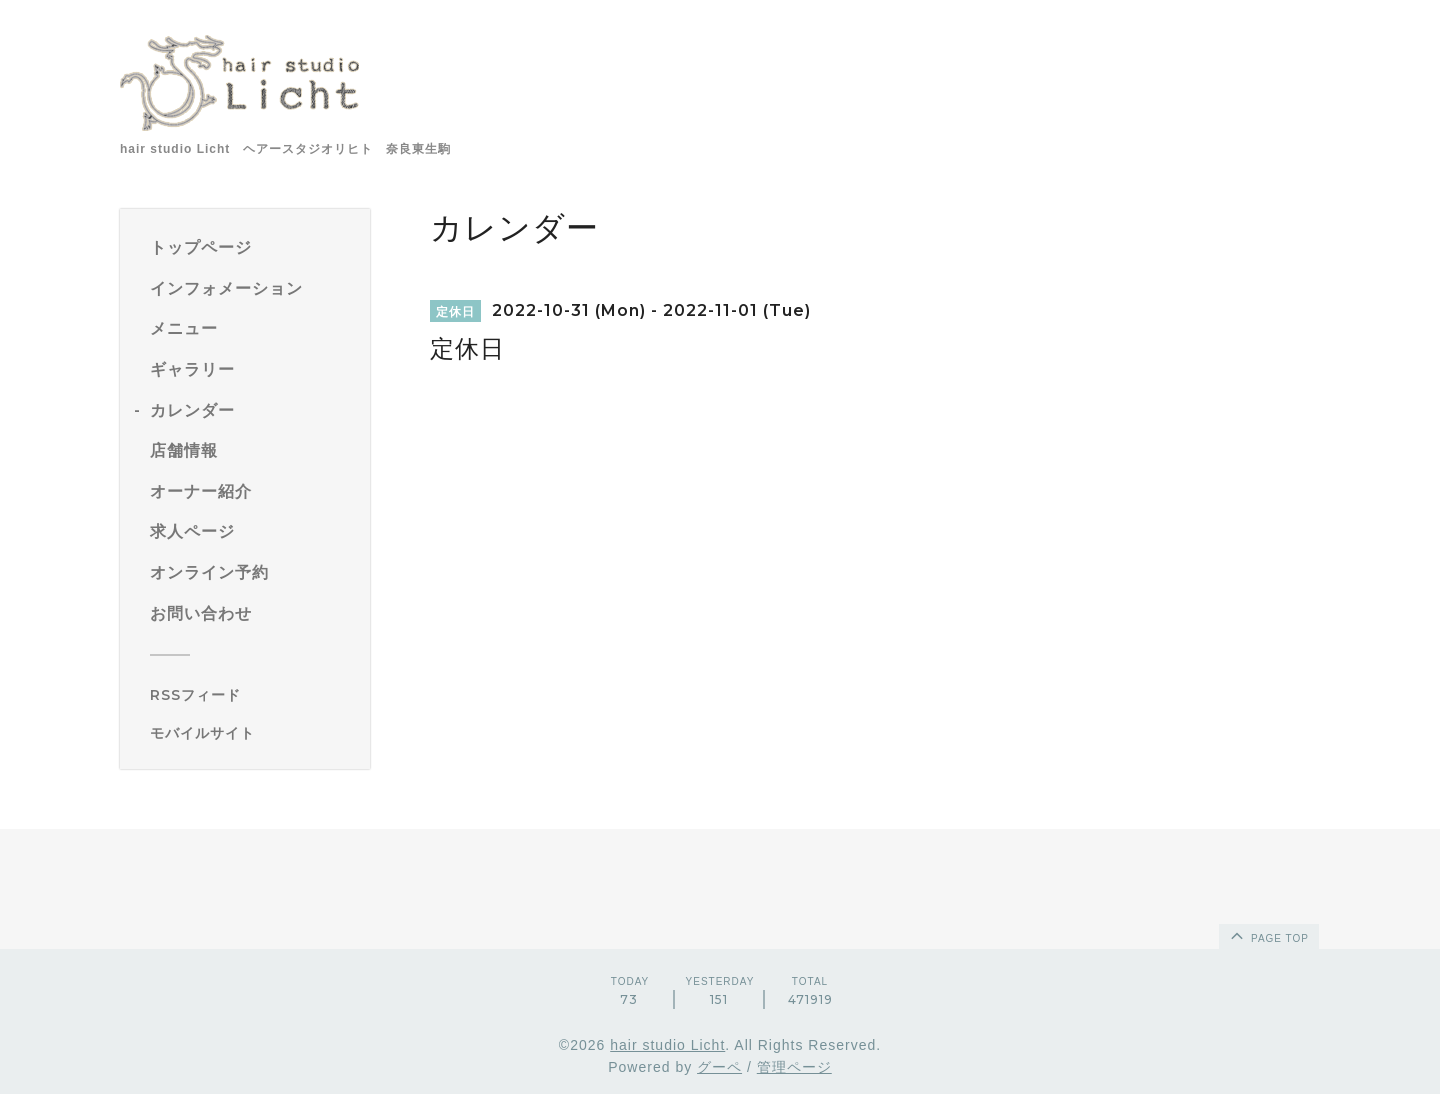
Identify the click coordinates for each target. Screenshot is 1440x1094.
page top (1268, 935)
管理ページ (794, 1067)
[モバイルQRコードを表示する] (252, 733)
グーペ (719, 1067)
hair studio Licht (667, 1045)
